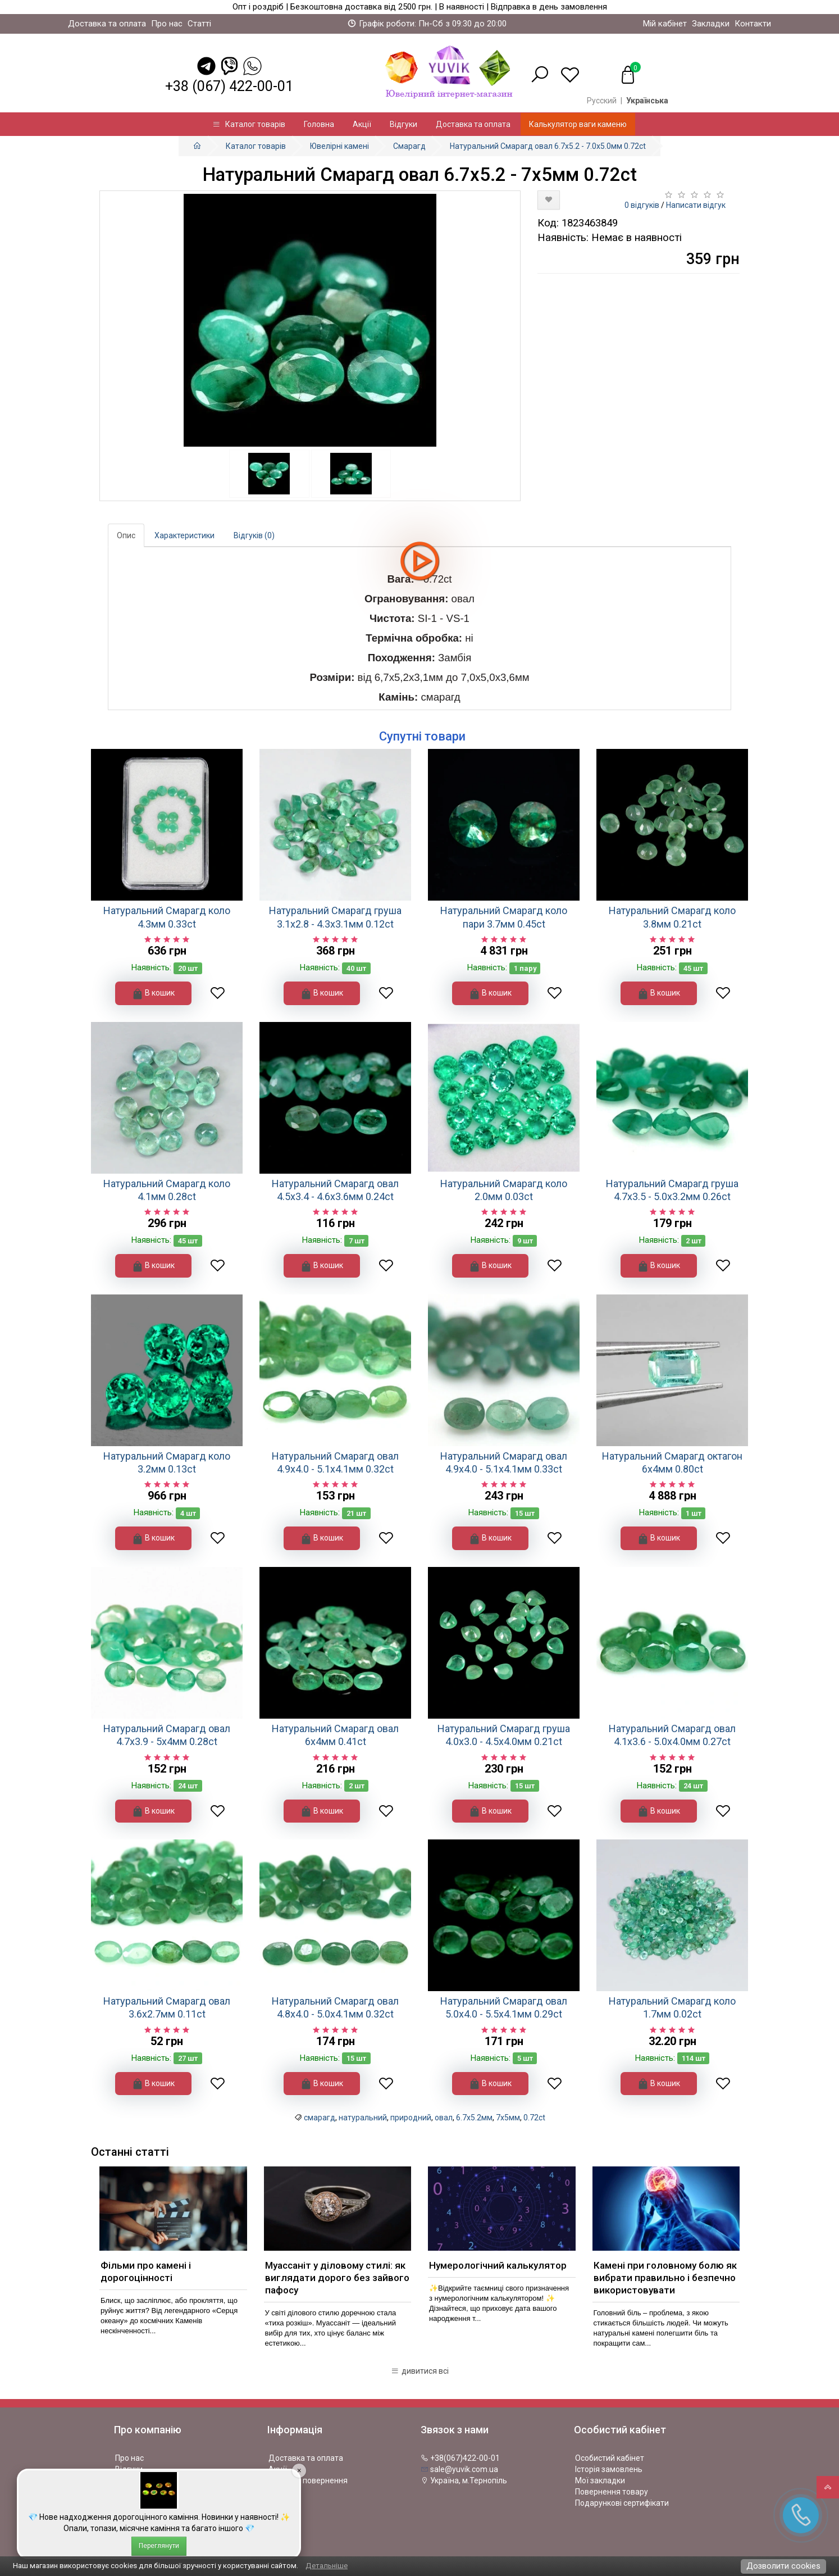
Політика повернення (308, 2480)
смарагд (319, 2117)
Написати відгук (696, 205)
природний (410, 2117)
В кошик (153, 993)
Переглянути (159, 2546)
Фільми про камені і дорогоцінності (146, 2271)
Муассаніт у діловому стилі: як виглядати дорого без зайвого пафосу (337, 2278)
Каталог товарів (248, 124)
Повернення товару (611, 2491)
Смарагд (409, 146)
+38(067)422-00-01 (460, 2458)
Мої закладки (600, 2480)
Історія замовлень (608, 2469)
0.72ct (534, 2117)
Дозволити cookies (783, 2566)
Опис (126, 535)
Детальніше (326, 2565)
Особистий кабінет (609, 2458)
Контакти (753, 24)
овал (444, 2117)
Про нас (167, 24)
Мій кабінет (665, 24)
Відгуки (403, 124)
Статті (199, 24)
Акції (362, 124)
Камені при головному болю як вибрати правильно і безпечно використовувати (665, 2278)
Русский (602, 100)
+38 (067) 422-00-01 (229, 86)
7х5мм (508, 2117)
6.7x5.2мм (474, 2117)
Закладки (710, 24)
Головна (319, 124)
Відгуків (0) (254, 535)
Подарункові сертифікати (622, 2502)
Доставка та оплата (107, 24)
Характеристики (184, 535)
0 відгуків (641, 205)
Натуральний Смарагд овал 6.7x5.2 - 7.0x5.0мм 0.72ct (548, 146)
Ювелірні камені (339, 146)
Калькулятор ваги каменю (578, 124)
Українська (647, 100)
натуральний (363, 2117)
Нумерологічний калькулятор (498, 2265)
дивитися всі (420, 2370)
